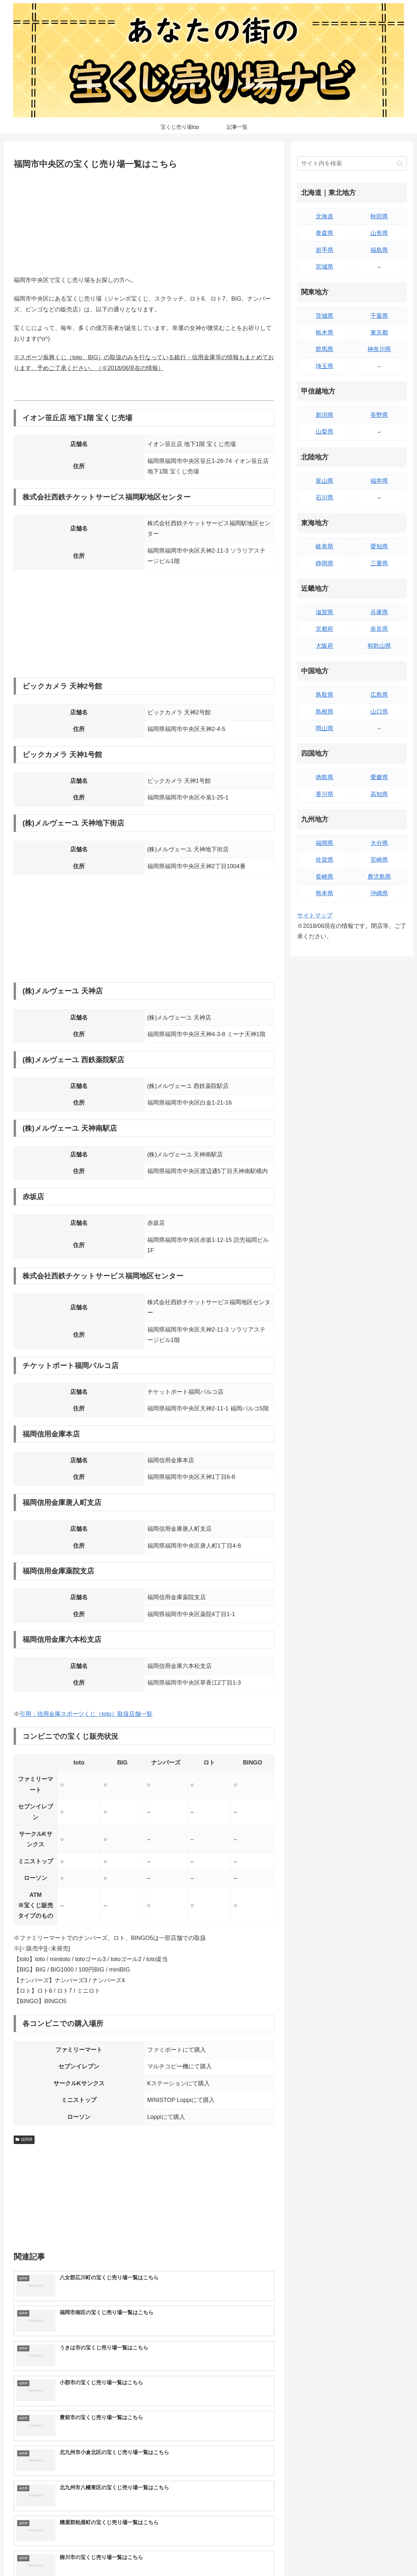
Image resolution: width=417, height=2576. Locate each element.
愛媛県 (379, 777)
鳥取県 (324, 695)
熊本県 (324, 893)
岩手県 (324, 250)
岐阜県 (324, 546)
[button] (400, 163)
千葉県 (379, 316)
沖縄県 (379, 893)
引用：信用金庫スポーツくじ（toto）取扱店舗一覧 (86, 1714)
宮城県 (324, 266)
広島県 (379, 695)
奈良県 (379, 629)
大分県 (379, 843)
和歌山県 (379, 646)
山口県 (379, 711)
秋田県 (379, 216)
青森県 (324, 233)
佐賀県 (324, 859)
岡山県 (324, 728)
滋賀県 (324, 612)
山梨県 (324, 431)
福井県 (379, 481)
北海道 (324, 216)
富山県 (324, 481)
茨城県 (324, 316)
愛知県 (379, 546)
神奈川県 (379, 349)
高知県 (379, 794)
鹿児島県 (379, 876)
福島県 (379, 250)
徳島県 (324, 777)
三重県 (379, 563)
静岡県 (324, 563)
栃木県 (324, 332)
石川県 (324, 497)
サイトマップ (314, 915)
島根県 (324, 711)
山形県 (379, 233)
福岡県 (24, 2139)
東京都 (379, 332)
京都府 (324, 629)
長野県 (379, 415)
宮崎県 (379, 859)
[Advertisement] (144, 221)
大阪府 (324, 646)
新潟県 (324, 415)
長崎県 (324, 876)
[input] (352, 163)
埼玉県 (324, 366)
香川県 (324, 794)
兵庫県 (379, 612)
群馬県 (324, 349)
